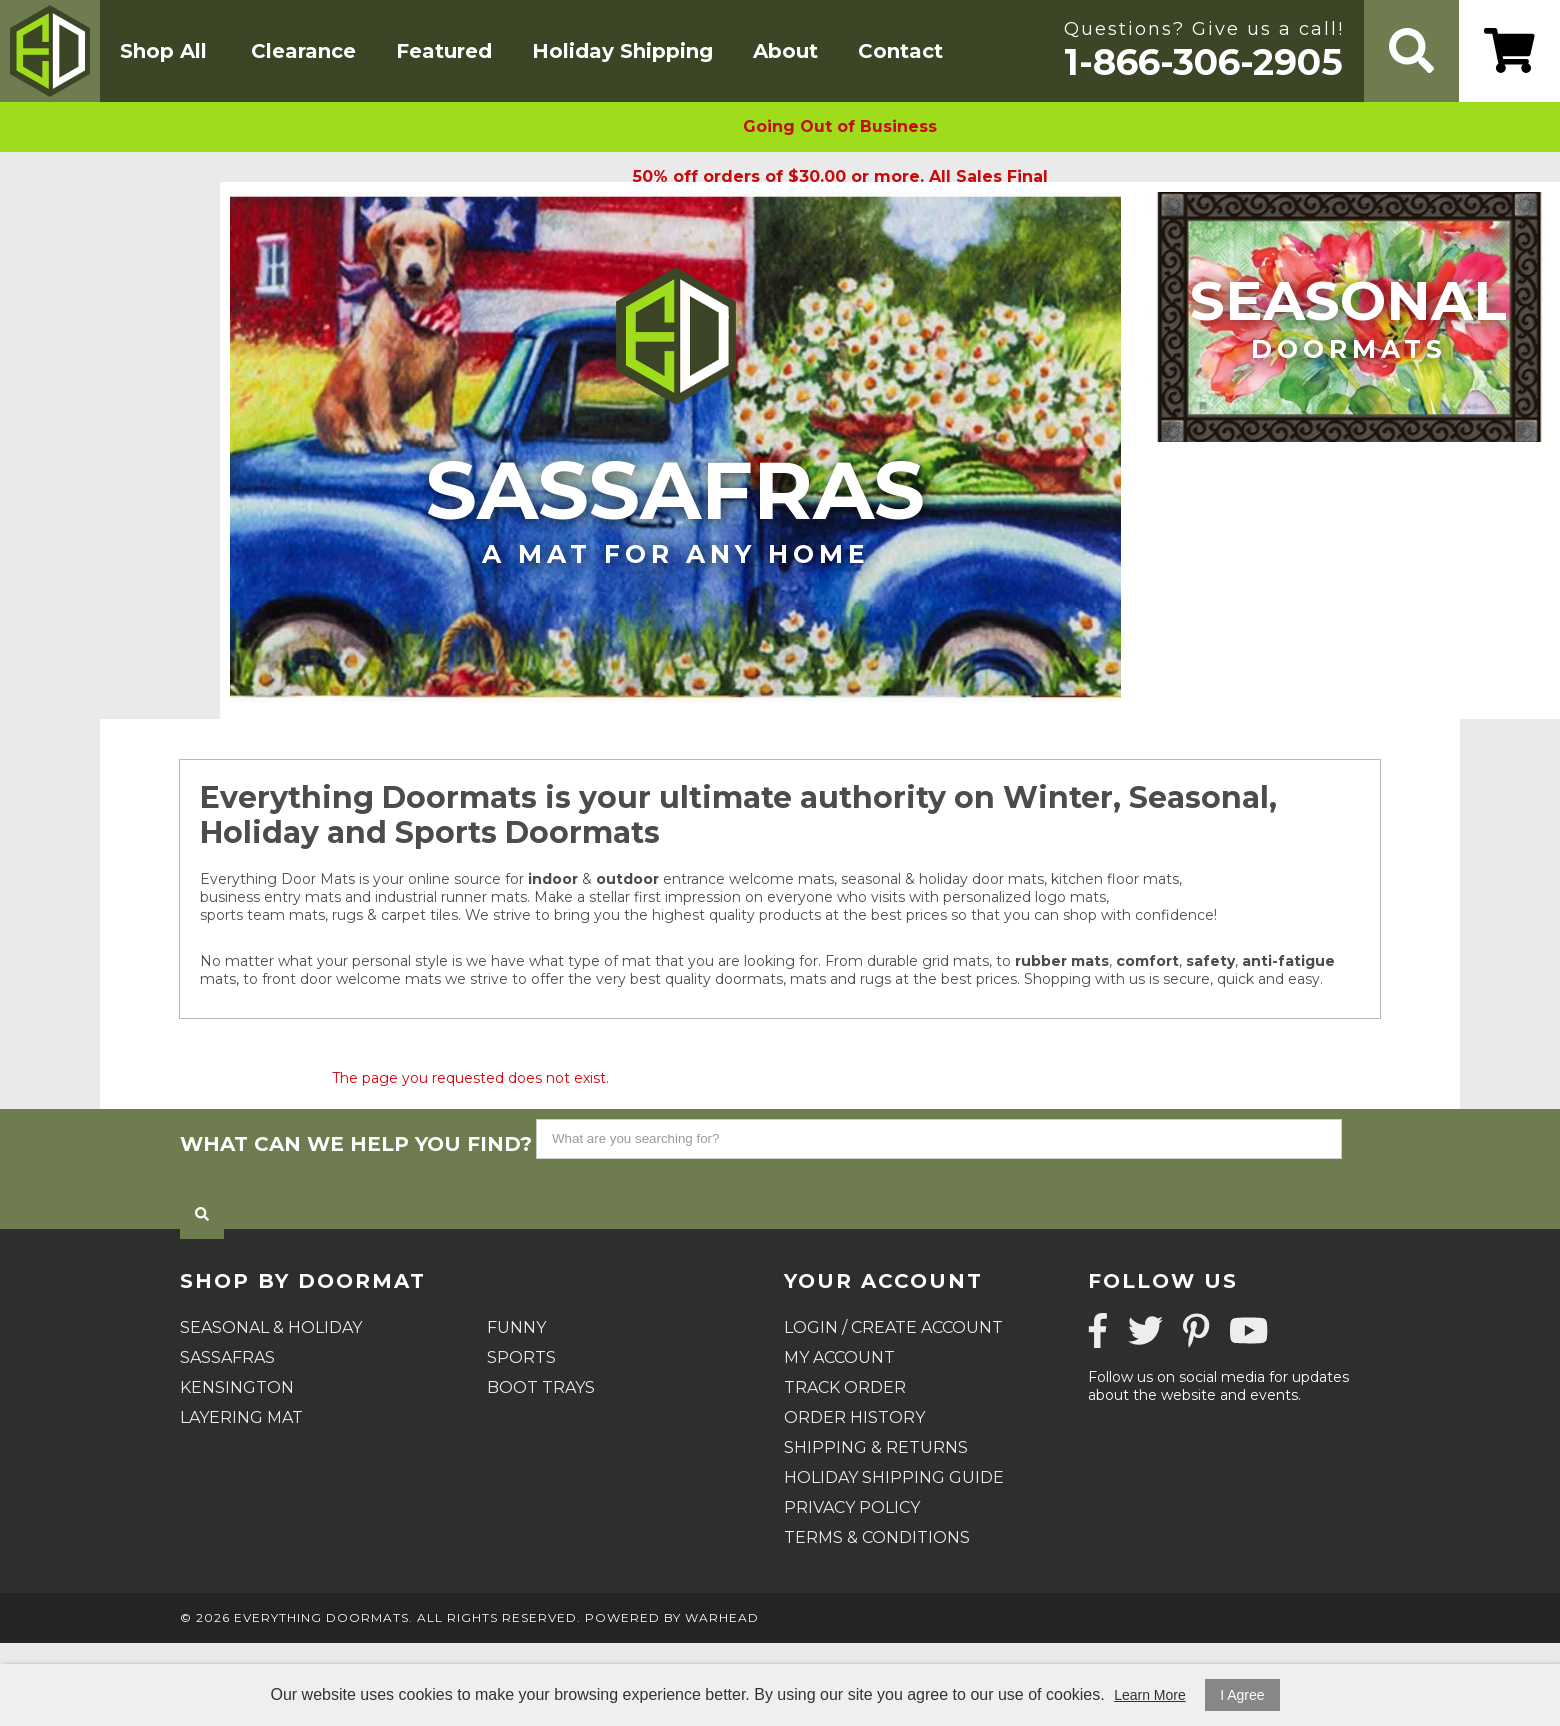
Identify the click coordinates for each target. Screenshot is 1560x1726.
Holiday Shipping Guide (894, 1477)
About (785, 51)
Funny (516, 1327)
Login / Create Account (893, 1327)
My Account (839, 1357)
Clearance (303, 51)
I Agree (1242, 1695)
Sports (521, 1357)
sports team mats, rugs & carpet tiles (329, 915)
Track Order (845, 1387)
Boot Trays (541, 1387)
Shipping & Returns (876, 1447)
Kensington (237, 1387)
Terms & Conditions (877, 1537)
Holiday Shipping (622, 51)
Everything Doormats (321, 1617)
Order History (854, 1417)
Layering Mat (241, 1417)
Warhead (722, 1617)
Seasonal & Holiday (271, 1327)
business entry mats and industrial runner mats (363, 897)
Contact (900, 51)
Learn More (1150, 1695)
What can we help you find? (356, 1144)
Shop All (163, 51)
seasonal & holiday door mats (942, 879)
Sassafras (675, 505)
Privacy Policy (852, 1507)
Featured (444, 51)
